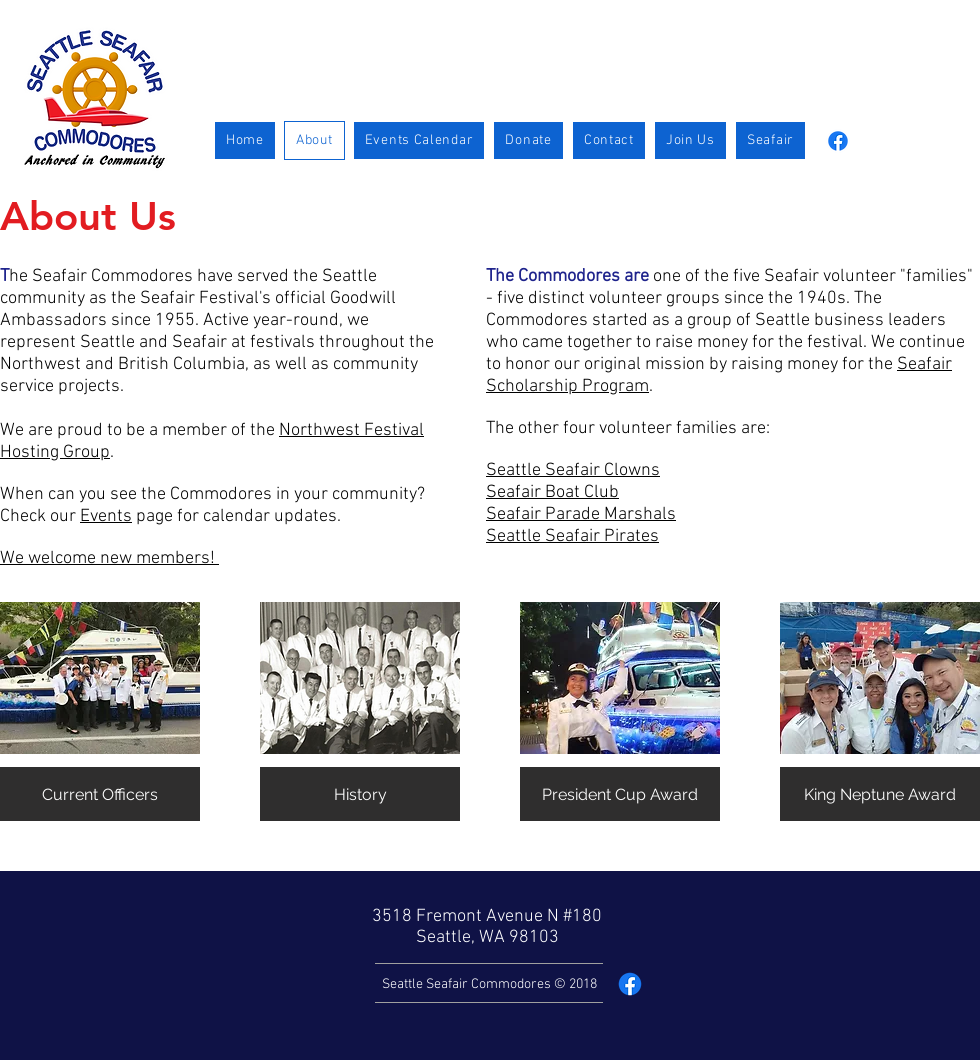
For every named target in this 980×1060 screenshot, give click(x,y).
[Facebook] (838, 141)
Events (106, 516)
